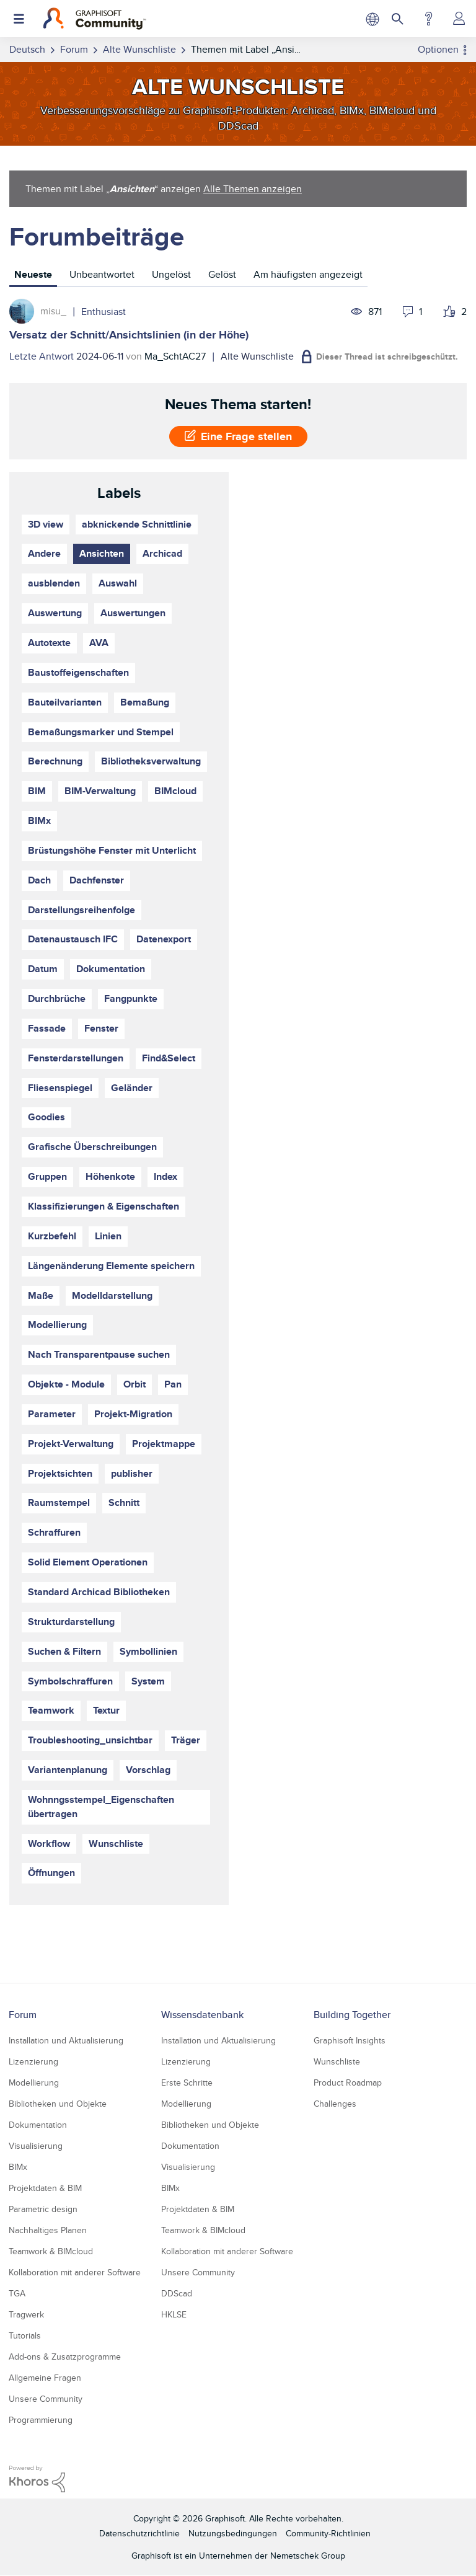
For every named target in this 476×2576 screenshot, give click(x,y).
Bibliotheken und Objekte (58, 2103)
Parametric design (43, 2209)
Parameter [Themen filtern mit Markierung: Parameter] (52, 1414)
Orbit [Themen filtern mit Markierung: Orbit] (134, 1384)
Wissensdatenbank (202, 2014)
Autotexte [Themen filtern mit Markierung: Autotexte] (49, 642)
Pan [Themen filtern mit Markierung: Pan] (173, 1384)
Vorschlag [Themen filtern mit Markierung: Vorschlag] (148, 1770)
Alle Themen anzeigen (252, 189)
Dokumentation (38, 2124)
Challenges (335, 2103)
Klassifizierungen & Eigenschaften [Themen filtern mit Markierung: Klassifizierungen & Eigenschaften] (103, 1206)
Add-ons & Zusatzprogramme (65, 2356)
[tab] (33, 276)
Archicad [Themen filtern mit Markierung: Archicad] (162, 553)
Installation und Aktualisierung (66, 2040)
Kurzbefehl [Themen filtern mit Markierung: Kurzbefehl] (52, 1236)
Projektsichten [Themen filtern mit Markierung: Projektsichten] (60, 1473)
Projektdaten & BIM (45, 2188)
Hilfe (428, 18)
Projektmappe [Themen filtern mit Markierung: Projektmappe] (163, 1443)
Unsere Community (45, 2398)
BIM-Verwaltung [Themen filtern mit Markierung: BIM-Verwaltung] (100, 791)
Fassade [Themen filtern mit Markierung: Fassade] (47, 1028)
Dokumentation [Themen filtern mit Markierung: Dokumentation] (110, 969)
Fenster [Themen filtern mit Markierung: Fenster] (101, 1028)
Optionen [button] (438, 49)
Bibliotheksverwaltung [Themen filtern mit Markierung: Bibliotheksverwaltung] (151, 761)
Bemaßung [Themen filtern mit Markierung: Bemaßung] (144, 702)
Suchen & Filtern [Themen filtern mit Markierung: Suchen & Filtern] (64, 1651)
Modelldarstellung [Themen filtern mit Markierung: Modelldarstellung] (112, 1295)
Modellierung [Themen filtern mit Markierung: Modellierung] (57, 1324)
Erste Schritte (187, 2082)
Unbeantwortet (101, 274)
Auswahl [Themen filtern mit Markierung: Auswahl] (118, 583)
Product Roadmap (348, 2082)
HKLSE (174, 2314)
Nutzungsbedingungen (232, 2533)
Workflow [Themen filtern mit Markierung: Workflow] (49, 1843)
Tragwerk (26, 2314)
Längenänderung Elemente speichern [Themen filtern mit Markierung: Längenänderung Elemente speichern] (111, 1266)
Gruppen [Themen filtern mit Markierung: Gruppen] (47, 1176)
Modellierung (34, 2082)
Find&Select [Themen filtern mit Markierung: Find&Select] (168, 1058)
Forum (23, 2014)
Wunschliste (337, 2061)
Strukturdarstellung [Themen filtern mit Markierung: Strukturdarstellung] (71, 1621)
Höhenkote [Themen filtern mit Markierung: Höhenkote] (110, 1176)
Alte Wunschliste (257, 356)
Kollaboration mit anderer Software (75, 2272)
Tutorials (25, 2335)
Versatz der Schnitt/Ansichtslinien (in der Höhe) (129, 335)
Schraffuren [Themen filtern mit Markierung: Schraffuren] (54, 1532)
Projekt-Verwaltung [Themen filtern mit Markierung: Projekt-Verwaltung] (70, 1443)
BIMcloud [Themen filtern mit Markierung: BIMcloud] (175, 791)
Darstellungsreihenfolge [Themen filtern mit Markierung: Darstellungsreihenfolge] (81, 910)
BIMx (18, 2167)
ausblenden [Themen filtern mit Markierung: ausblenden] (54, 583)
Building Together (352, 2014)
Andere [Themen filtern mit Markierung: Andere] (44, 553)
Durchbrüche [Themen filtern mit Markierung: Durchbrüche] (57, 998)
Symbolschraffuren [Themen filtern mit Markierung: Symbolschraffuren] (70, 1681)
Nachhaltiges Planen (48, 2230)
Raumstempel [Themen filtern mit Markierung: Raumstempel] (59, 1502)
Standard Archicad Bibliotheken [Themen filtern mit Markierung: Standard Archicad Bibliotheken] (99, 1592)
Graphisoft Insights (350, 2040)
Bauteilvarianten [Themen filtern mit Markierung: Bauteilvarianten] (65, 702)
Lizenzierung (33, 2061)
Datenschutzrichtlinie (139, 2533)
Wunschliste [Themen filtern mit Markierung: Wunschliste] (116, 1843)
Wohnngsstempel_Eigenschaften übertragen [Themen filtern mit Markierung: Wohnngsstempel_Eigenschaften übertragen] (101, 1806)
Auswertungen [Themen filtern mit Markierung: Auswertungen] (132, 613)
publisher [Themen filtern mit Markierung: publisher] (131, 1473)
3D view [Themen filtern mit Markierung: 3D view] (45, 524)
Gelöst (222, 274)
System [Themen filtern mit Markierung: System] (148, 1681)
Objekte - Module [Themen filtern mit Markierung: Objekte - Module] (66, 1384)
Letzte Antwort (41, 356)
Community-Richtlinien (328, 2533)
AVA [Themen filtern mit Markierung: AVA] (98, 642)
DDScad (176, 2293)
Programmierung (41, 2420)
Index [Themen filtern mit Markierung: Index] (165, 1176)
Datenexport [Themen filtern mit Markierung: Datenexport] (163, 939)
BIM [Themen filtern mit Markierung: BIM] (37, 791)
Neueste (33, 274)
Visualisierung (36, 2146)
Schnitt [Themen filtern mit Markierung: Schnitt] (123, 1502)
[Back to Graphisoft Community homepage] (94, 18)
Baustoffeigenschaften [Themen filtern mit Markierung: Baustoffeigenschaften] (78, 672)
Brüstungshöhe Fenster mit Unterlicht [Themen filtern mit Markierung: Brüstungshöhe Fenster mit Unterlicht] (112, 850)
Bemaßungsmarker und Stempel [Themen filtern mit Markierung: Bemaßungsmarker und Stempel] (101, 732)
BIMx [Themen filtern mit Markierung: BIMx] (39, 820)
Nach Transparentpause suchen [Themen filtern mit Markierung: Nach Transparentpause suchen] (99, 1354)
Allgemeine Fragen (45, 2377)
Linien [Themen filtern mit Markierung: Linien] (108, 1236)
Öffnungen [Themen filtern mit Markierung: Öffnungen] (51, 1873)
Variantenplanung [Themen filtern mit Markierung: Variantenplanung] (67, 1770)
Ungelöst (171, 274)
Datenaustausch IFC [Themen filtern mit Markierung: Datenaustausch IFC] (73, 939)
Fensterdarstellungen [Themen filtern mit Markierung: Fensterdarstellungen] (75, 1058)
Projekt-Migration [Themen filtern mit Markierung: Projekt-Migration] (133, 1414)
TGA (17, 2293)
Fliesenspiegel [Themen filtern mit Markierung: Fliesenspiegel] (60, 1088)
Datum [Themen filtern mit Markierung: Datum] (43, 969)
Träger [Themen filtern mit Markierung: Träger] (185, 1740)
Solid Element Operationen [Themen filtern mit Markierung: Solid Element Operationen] (88, 1562)
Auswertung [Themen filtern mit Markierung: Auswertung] (55, 613)
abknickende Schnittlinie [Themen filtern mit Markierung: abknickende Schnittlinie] (137, 524)
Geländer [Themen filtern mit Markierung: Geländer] (131, 1088)
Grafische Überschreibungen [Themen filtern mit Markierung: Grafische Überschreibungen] (92, 1147)
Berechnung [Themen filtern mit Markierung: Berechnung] (55, 761)
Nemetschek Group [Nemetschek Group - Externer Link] (307, 2555)
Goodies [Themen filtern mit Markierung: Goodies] (46, 1117)
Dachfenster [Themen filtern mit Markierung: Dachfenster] (96, 880)
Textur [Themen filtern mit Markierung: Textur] (106, 1710)
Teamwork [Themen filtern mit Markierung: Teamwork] (51, 1710)
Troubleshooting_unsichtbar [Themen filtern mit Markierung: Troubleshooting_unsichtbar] (90, 1740)
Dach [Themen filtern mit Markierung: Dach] (39, 880)
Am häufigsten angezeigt (308, 274)
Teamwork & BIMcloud (51, 2251)
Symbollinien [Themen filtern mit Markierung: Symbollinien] (148, 1651)
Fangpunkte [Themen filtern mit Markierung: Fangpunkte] (130, 998)
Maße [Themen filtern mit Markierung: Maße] (40, 1295)
